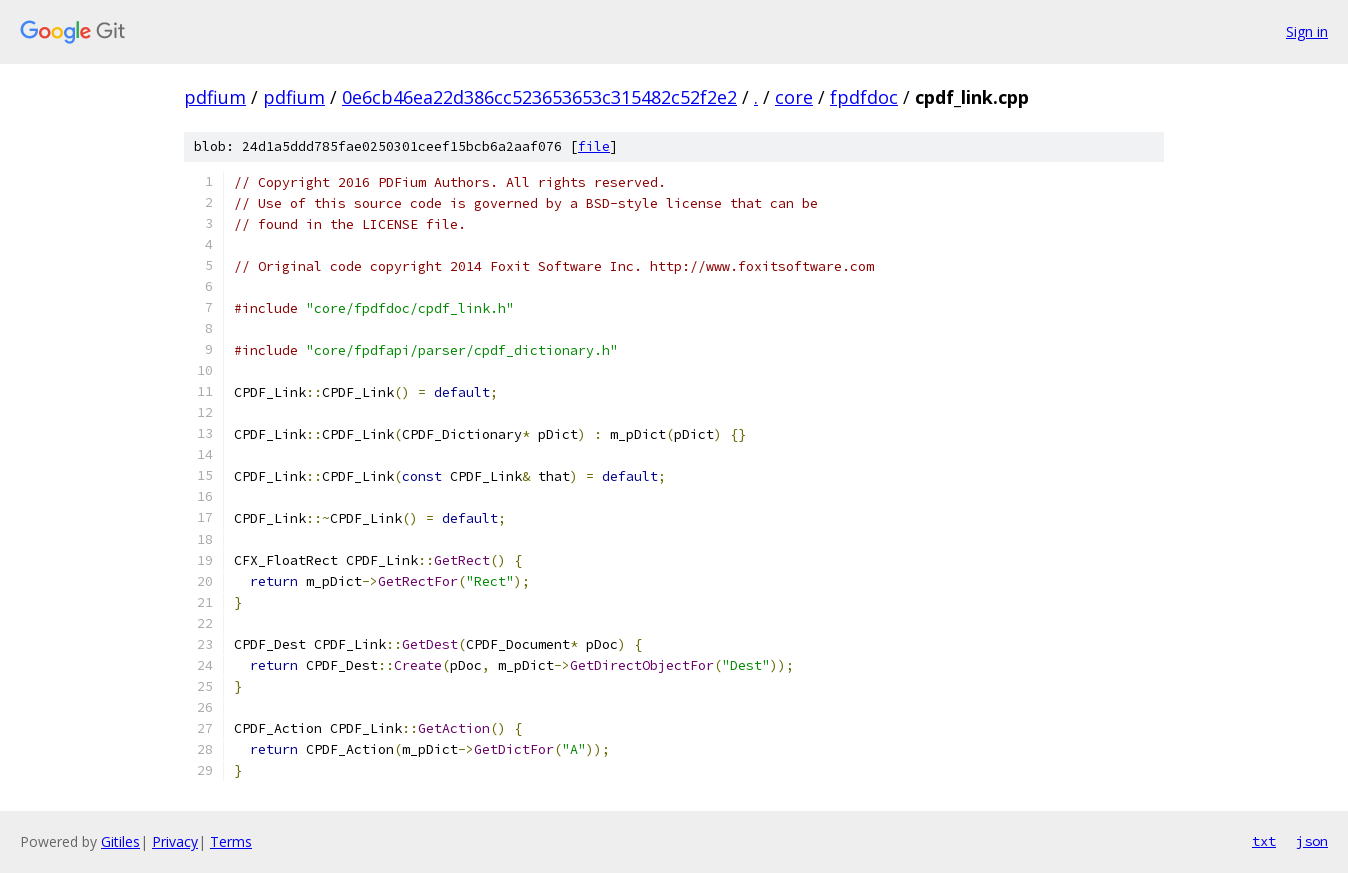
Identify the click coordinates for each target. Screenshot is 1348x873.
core (794, 97)
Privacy (175, 841)
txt (1264, 841)
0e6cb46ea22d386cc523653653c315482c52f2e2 (539, 97)
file (594, 146)
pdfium (215, 97)
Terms (231, 841)
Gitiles (120, 841)
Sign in (1307, 31)
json (1312, 841)
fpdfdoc (864, 97)
